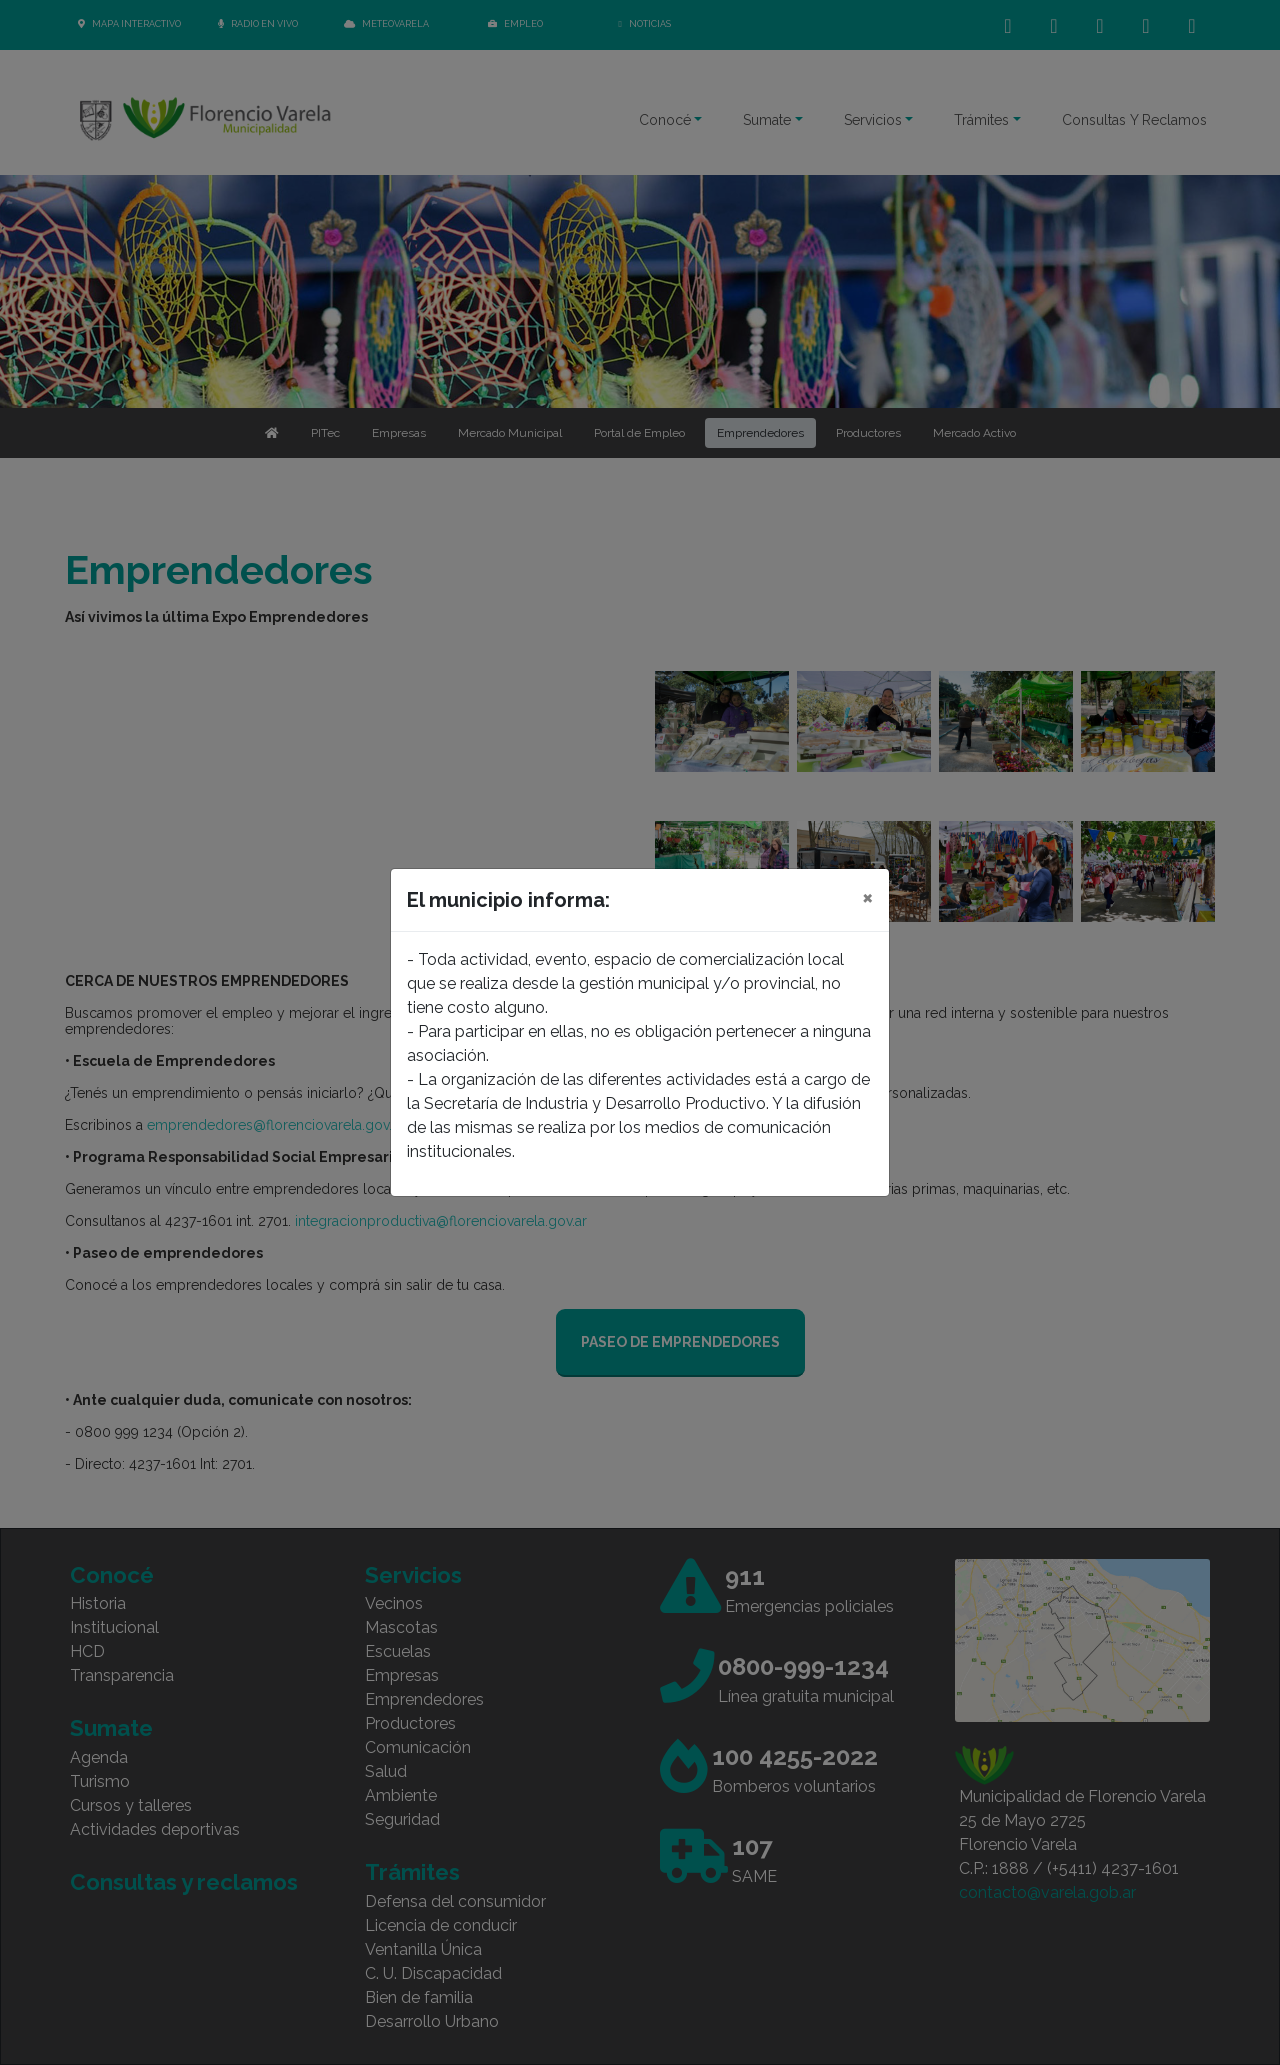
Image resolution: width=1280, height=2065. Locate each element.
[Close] (867, 897)
